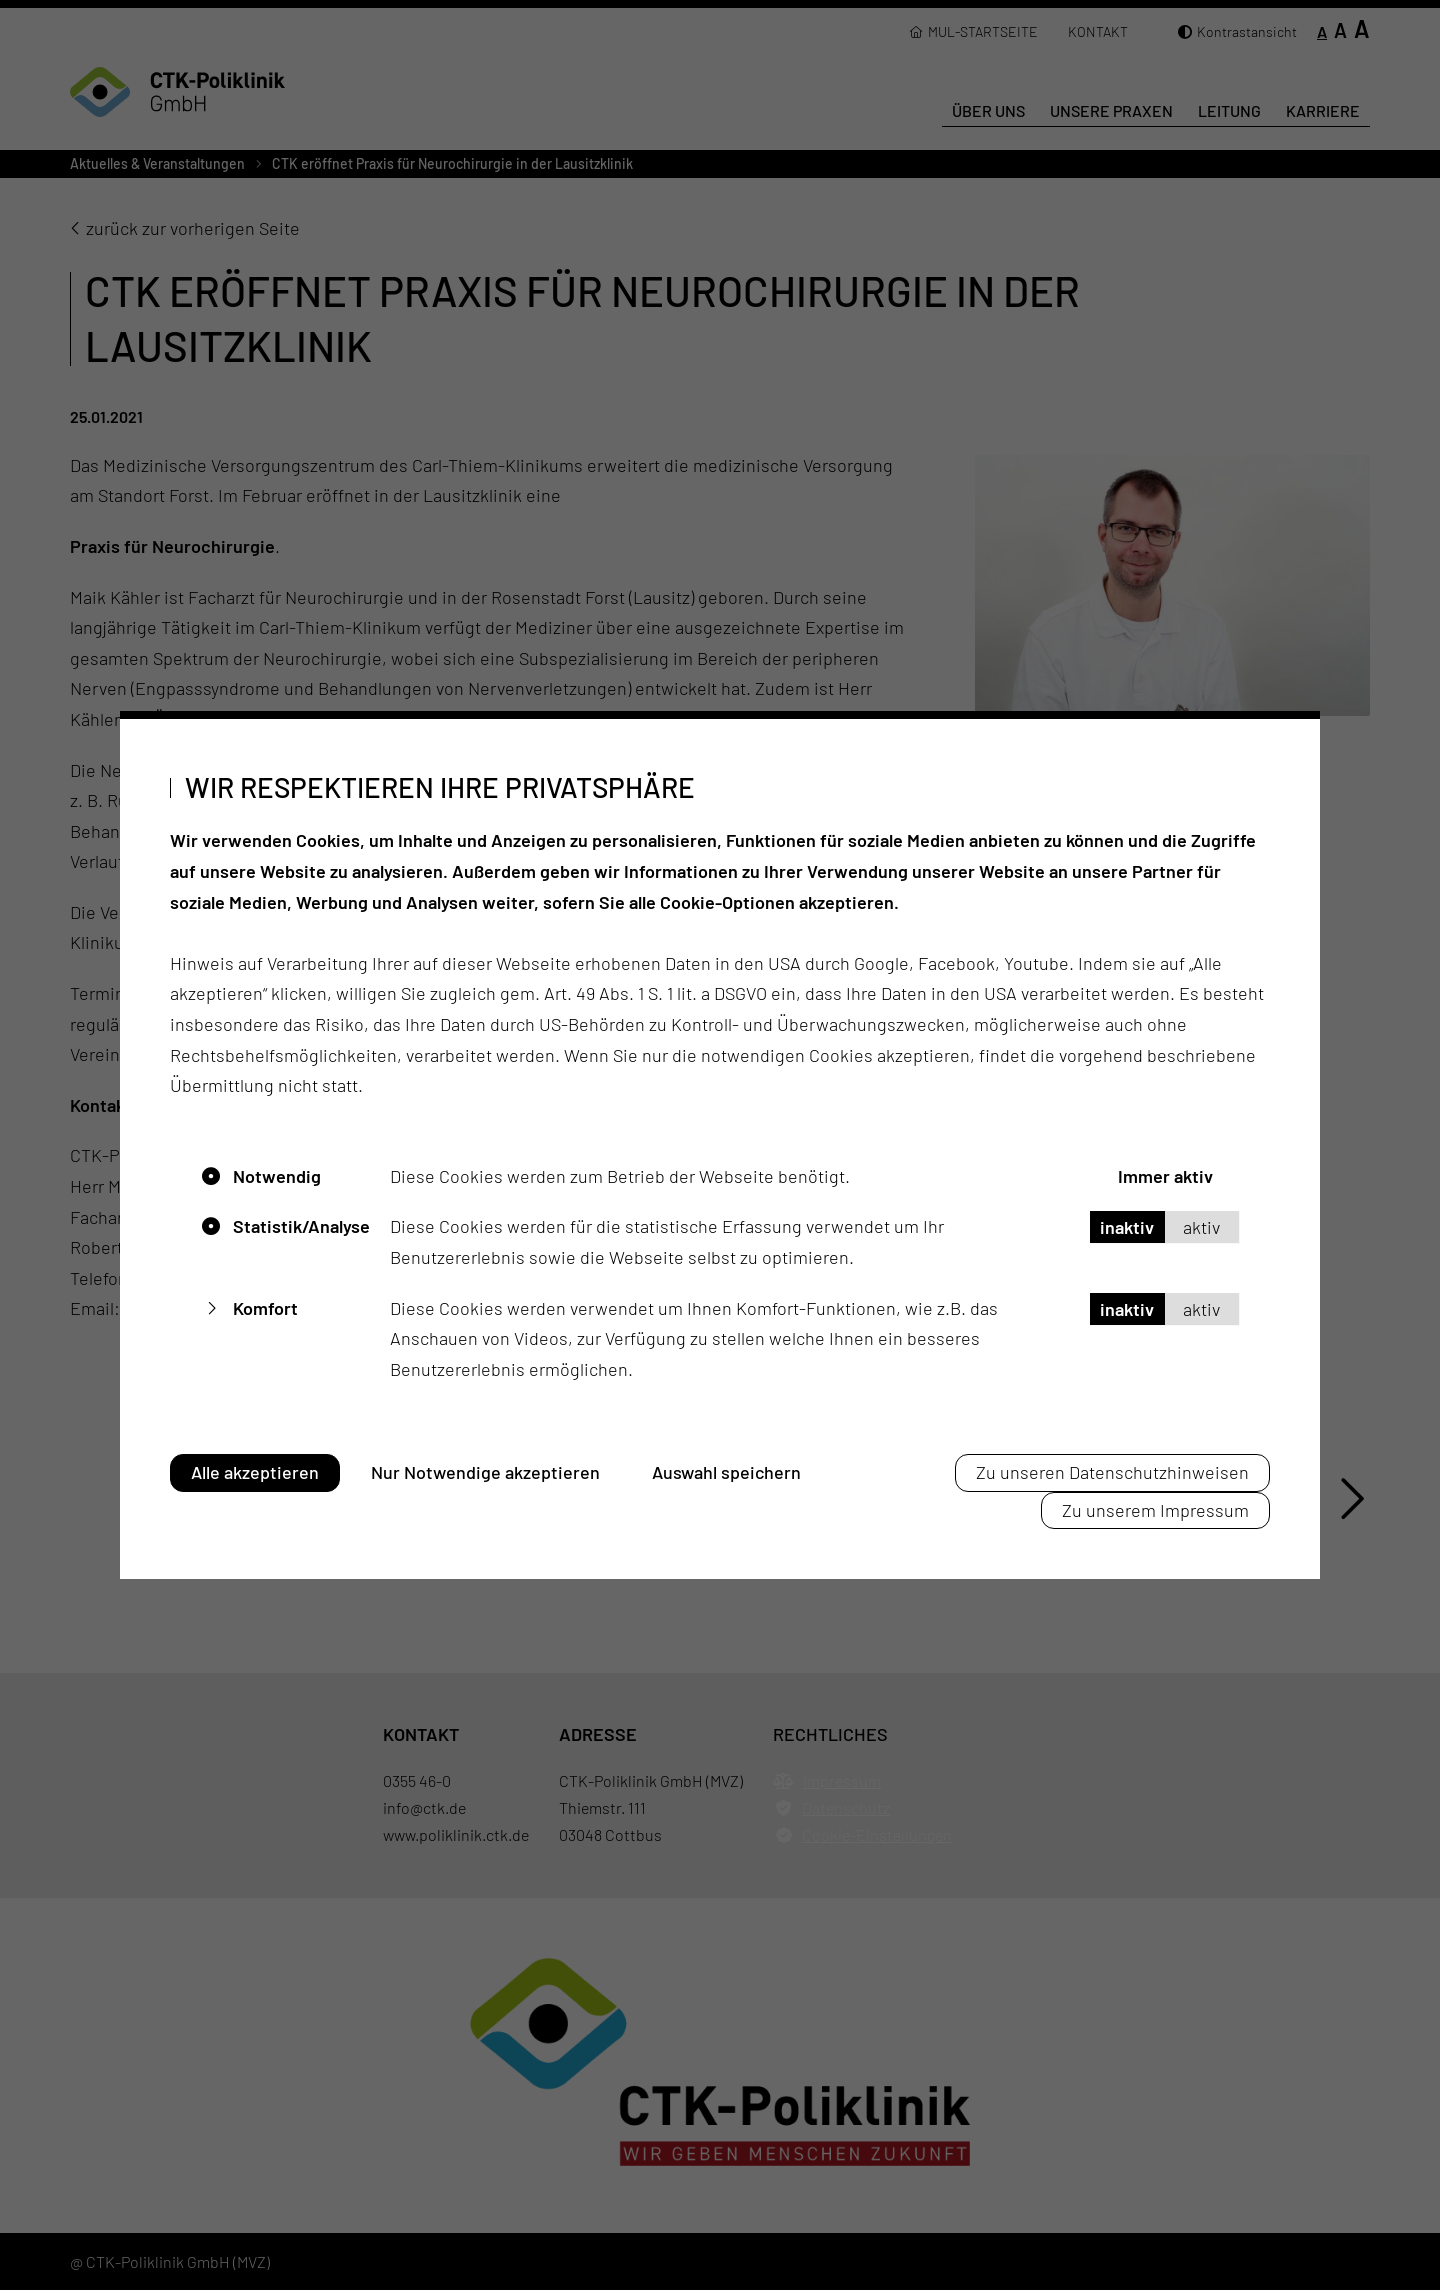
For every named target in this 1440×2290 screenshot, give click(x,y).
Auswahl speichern (726, 1472)
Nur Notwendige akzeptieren (485, 1472)
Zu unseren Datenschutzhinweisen (1112, 1472)
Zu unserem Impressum (1155, 1510)
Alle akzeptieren (255, 1472)
